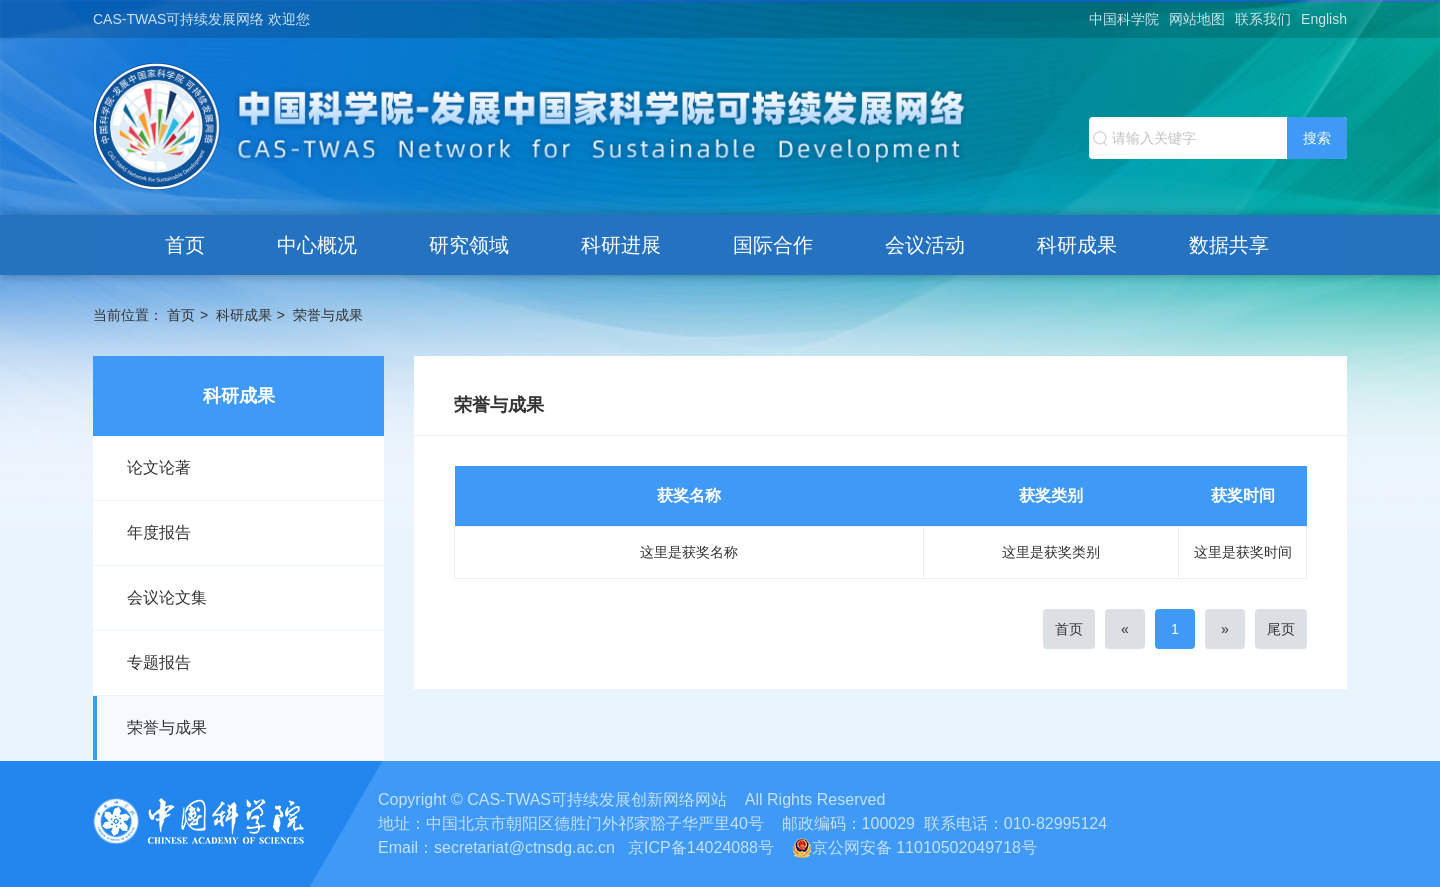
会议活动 (925, 245)
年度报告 (159, 532)
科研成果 (1077, 245)
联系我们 (1263, 19)
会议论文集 (167, 597)
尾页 (1281, 629)
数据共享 (1229, 245)
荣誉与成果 (328, 315)
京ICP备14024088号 (701, 847)
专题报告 (159, 662)
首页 (185, 245)
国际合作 (773, 245)
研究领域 (469, 245)
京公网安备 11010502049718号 (914, 847)
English (1324, 19)
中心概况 (317, 245)
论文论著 (159, 467)
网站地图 (1197, 19)
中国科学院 (1124, 19)
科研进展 (621, 245)
